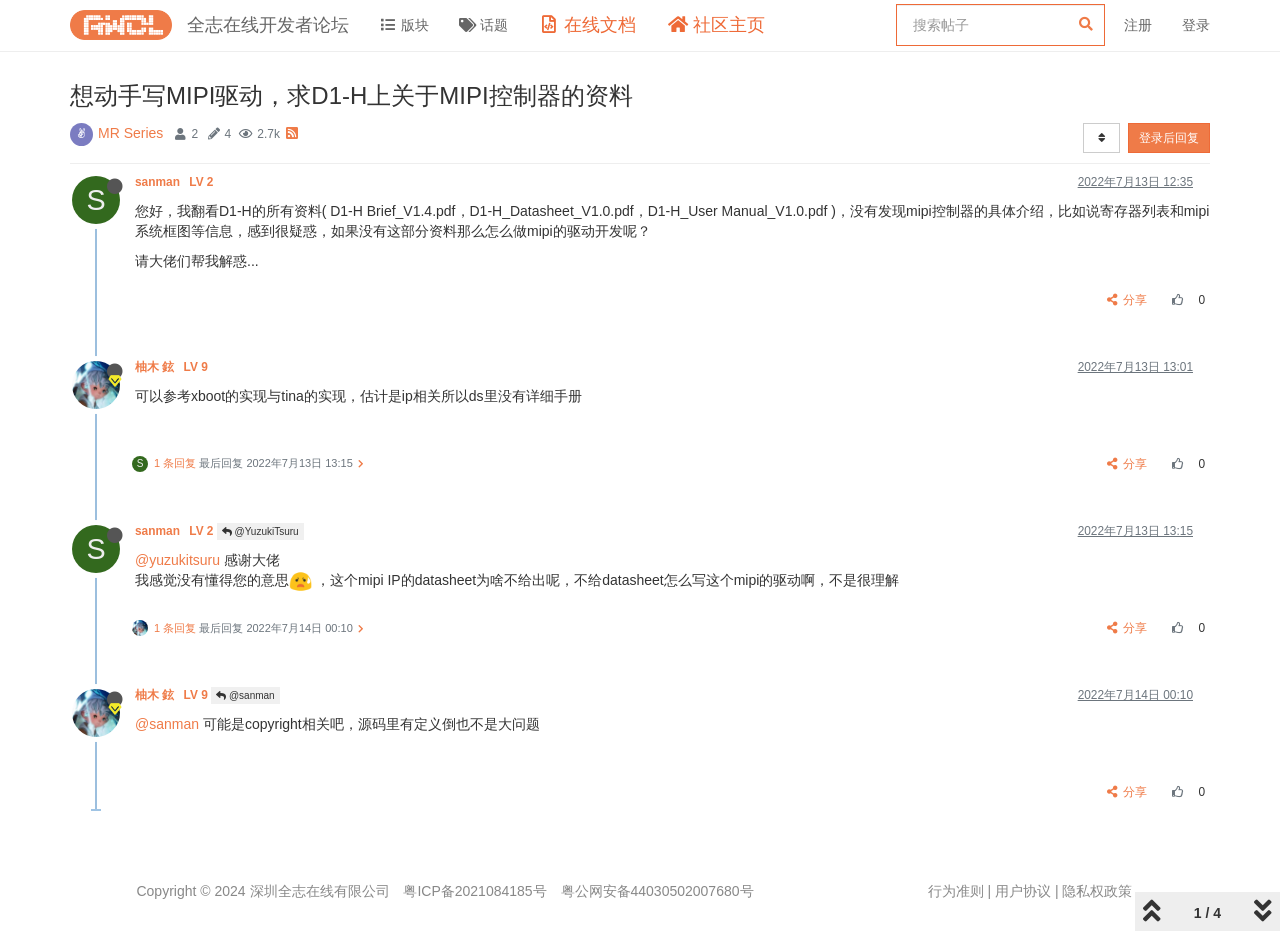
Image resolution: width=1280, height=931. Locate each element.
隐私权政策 (1097, 891)
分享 (1127, 300)
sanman (176, 182)
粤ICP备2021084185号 (474, 891)
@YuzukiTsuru (260, 531)
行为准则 (956, 891)
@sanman (245, 695)
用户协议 (1023, 891)
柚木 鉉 (173, 367)
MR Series (130, 133)
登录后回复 (1169, 138)
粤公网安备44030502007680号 (657, 891)
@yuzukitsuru (177, 560)
